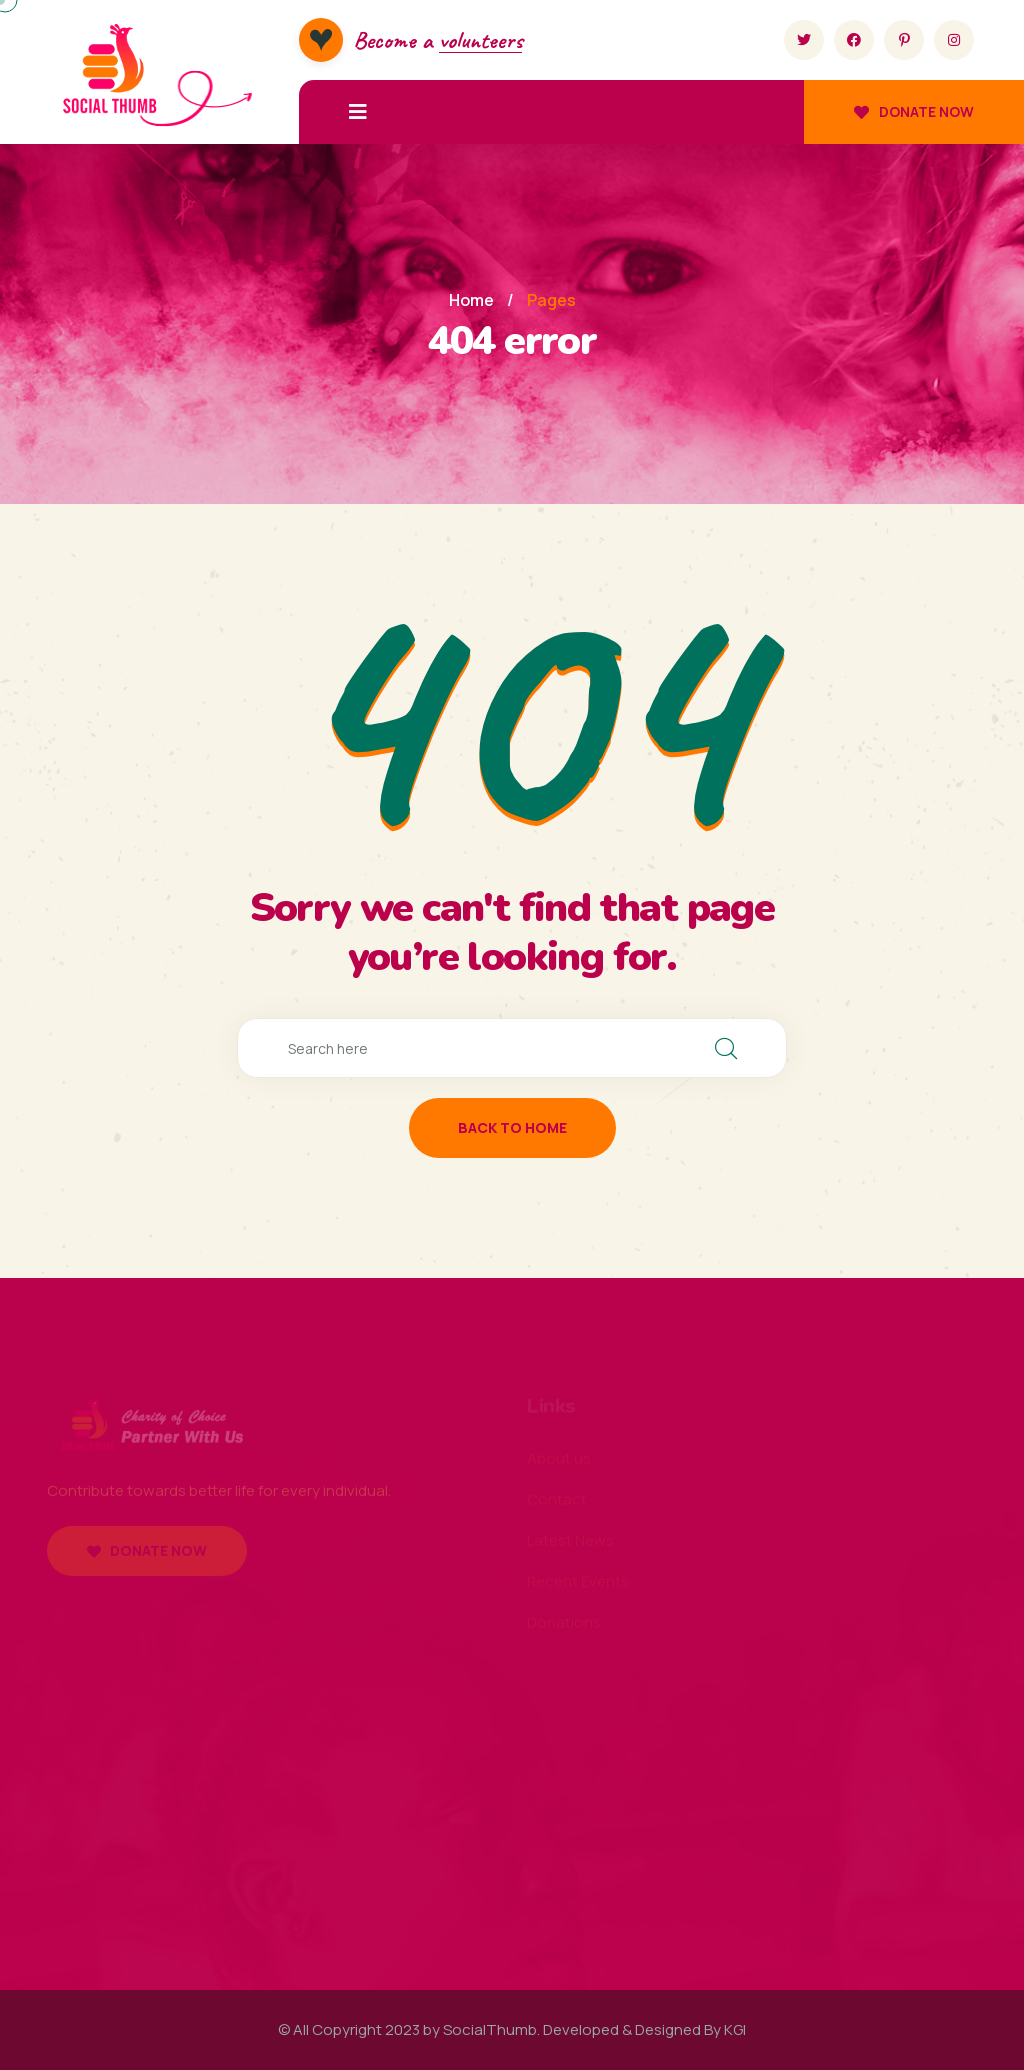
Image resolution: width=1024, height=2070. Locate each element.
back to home (512, 1127)
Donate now (914, 111)
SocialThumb (490, 2029)
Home (471, 300)
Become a (437, 40)
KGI (735, 2029)
